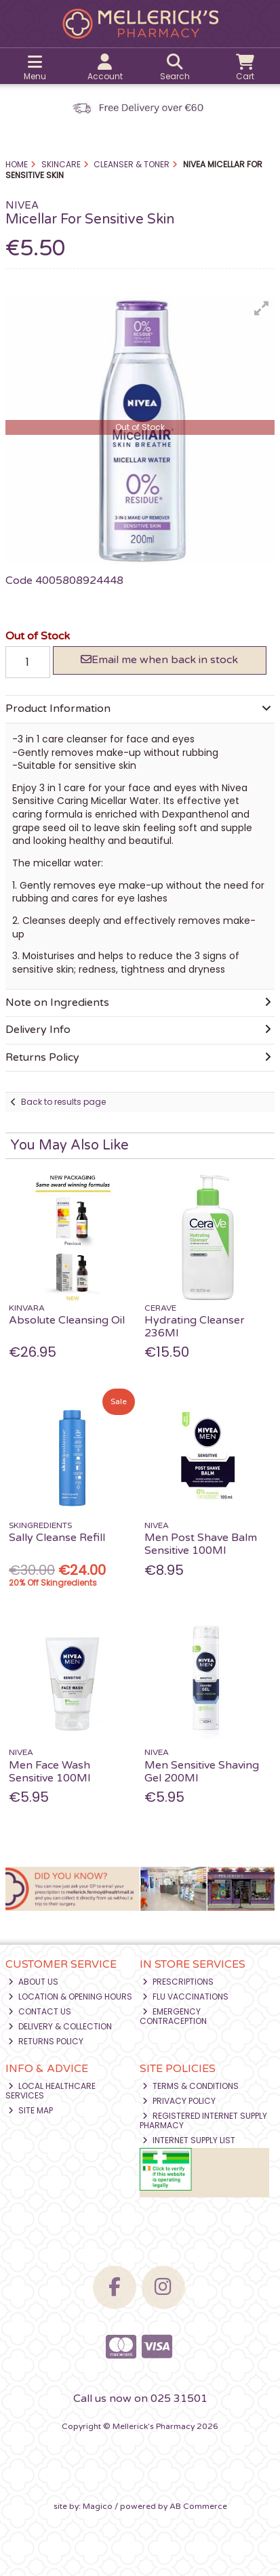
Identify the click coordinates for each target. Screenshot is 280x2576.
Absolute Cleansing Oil (67, 1320)
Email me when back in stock (159, 660)
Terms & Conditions (190, 2086)
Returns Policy (45, 2041)
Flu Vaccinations (185, 1996)
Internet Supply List (188, 2140)
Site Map (30, 2110)
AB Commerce (198, 2506)
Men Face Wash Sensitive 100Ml (49, 1771)
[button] (262, 308)
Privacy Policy (179, 2101)
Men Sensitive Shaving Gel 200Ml (201, 1771)
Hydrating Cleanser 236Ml (194, 1326)
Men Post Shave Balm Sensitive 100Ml (200, 1544)
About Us (33, 1981)
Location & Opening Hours (70, 1996)
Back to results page (63, 1101)
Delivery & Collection (60, 2026)
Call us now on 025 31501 (140, 2398)
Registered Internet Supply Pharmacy (203, 2120)
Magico (98, 2506)
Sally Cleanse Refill (57, 1537)
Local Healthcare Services (50, 2090)
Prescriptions (178, 1981)
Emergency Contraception (173, 2016)
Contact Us (39, 2011)
